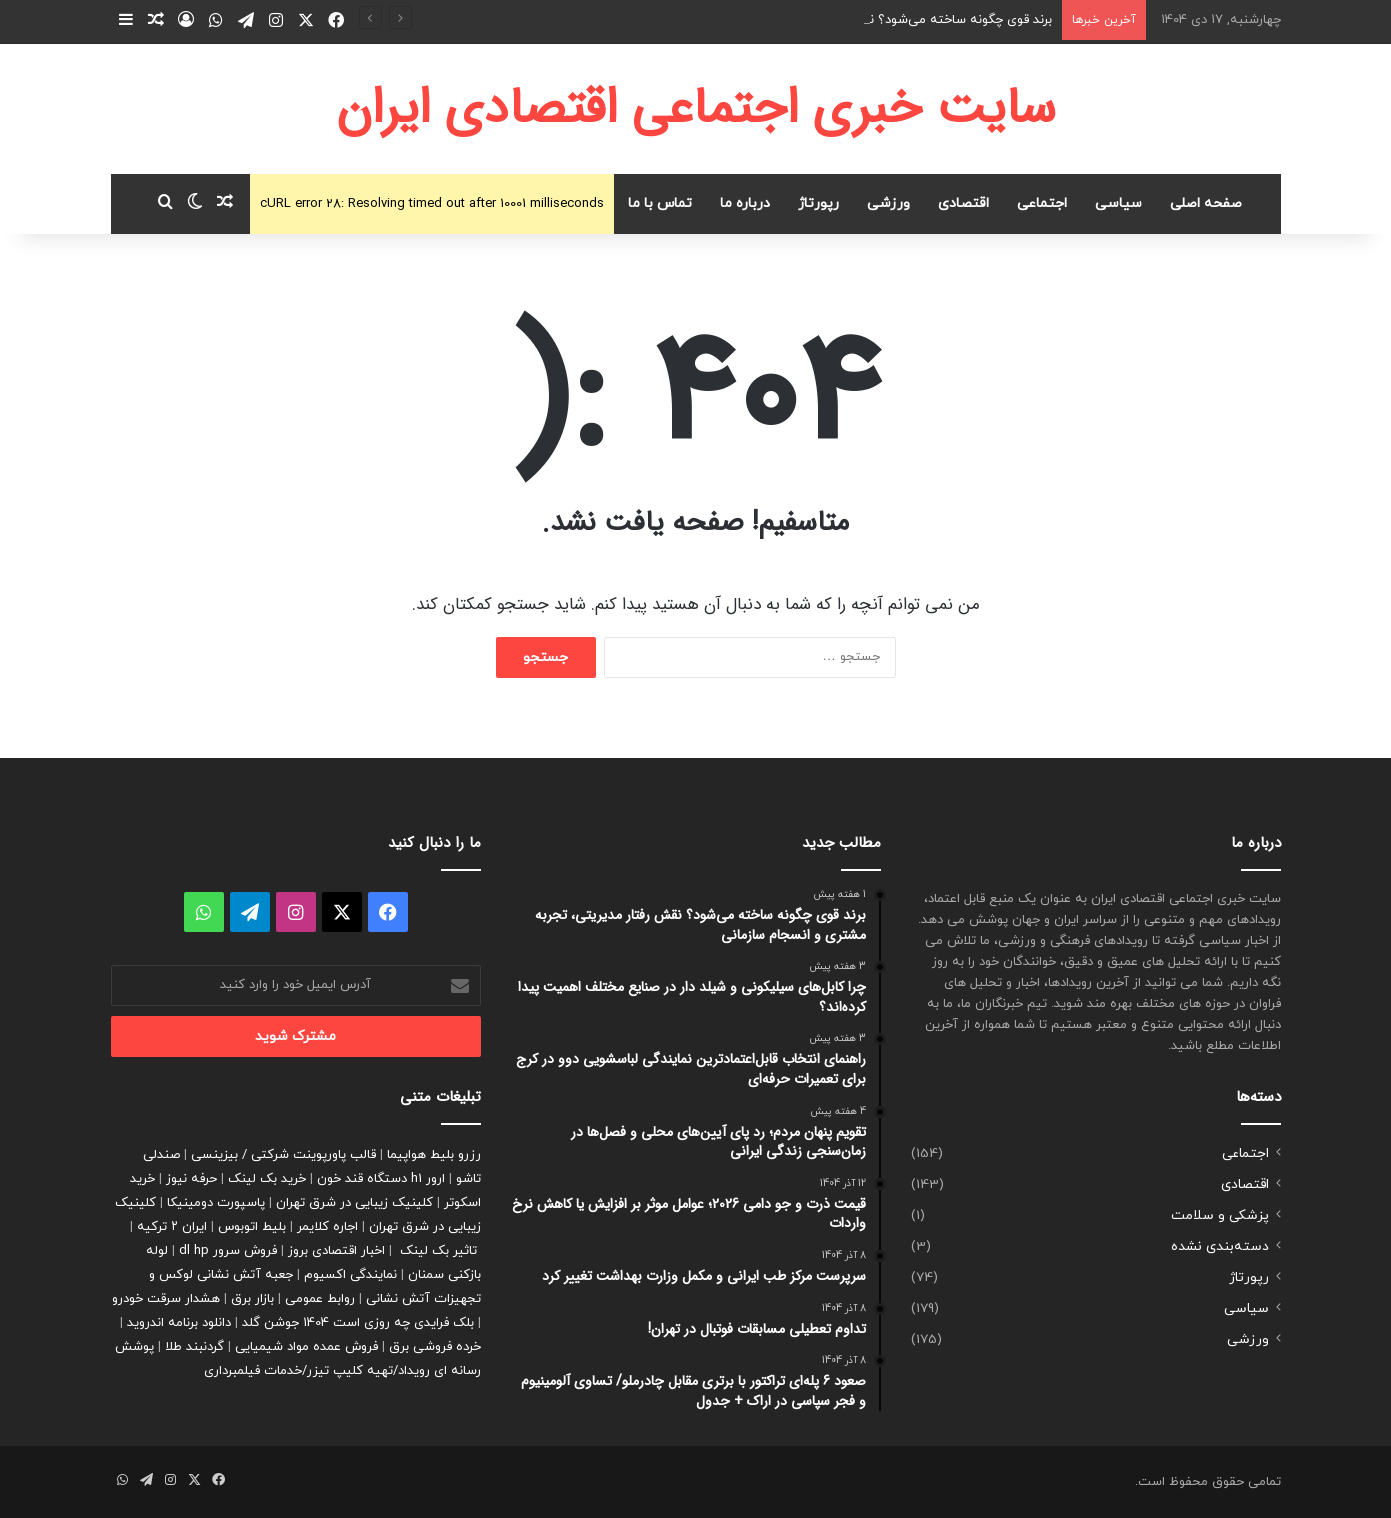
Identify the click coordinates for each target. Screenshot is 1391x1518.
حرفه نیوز (191, 1179)
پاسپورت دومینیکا (216, 1203)
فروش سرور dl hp (228, 1251)
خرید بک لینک (267, 1179)
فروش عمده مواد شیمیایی (306, 1347)
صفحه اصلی (1206, 203)
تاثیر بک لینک (438, 1251)
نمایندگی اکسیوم (350, 1275)
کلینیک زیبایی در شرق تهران (354, 1203)
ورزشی (888, 203)
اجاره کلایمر (327, 1227)
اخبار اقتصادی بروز (336, 1251)
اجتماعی (1042, 203)
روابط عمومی (320, 1299)
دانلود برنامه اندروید (179, 1323)
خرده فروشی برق (435, 1347)
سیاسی (1118, 203)
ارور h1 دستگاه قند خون (381, 1179)
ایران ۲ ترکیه (172, 1227)
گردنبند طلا (194, 1347)
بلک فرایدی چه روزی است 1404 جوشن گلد (358, 1323)
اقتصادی (963, 203)
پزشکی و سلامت (1220, 1215)
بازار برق (252, 1299)
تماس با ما (660, 203)
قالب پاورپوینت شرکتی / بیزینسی (283, 1155)
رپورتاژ (818, 203)
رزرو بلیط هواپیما (434, 1155)
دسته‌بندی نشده (1220, 1246)
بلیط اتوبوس (252, 1227)
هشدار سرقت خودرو (166, 1299)
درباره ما (745, 203)
